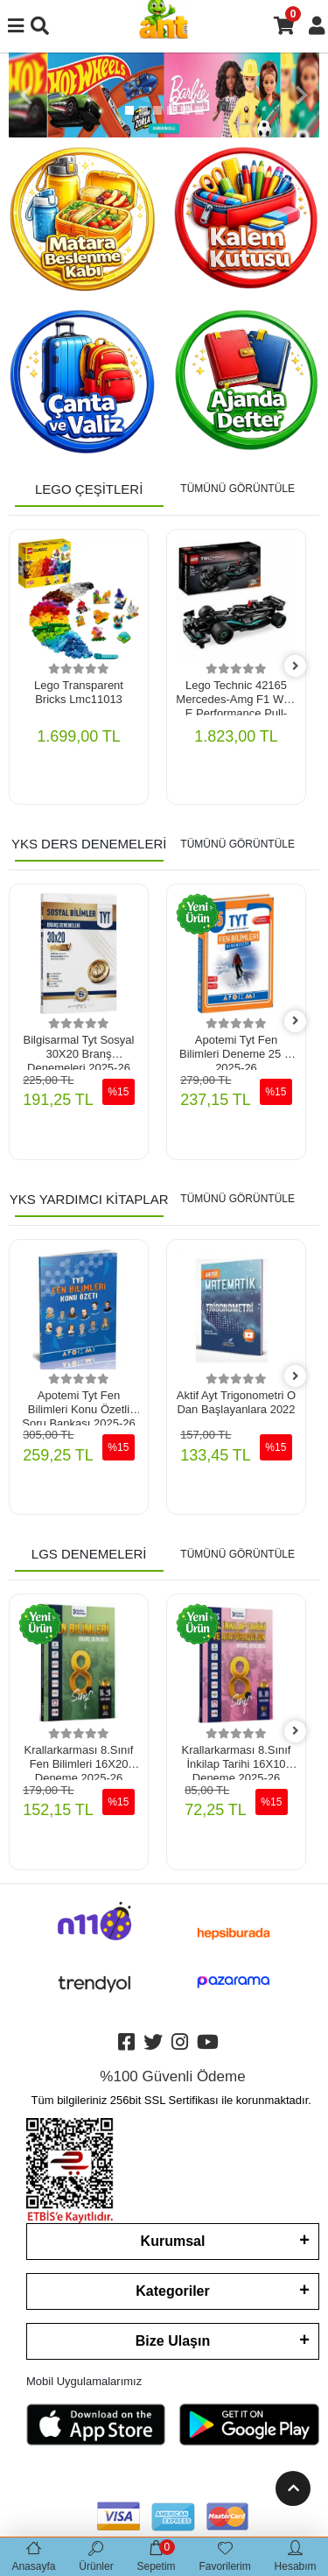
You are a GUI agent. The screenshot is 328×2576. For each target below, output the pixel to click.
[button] (26, 95)
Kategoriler (172, 2291)
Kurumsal (173, 2241)
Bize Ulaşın (173, 2340)
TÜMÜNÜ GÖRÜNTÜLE (237, 488)
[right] (296, 667)
